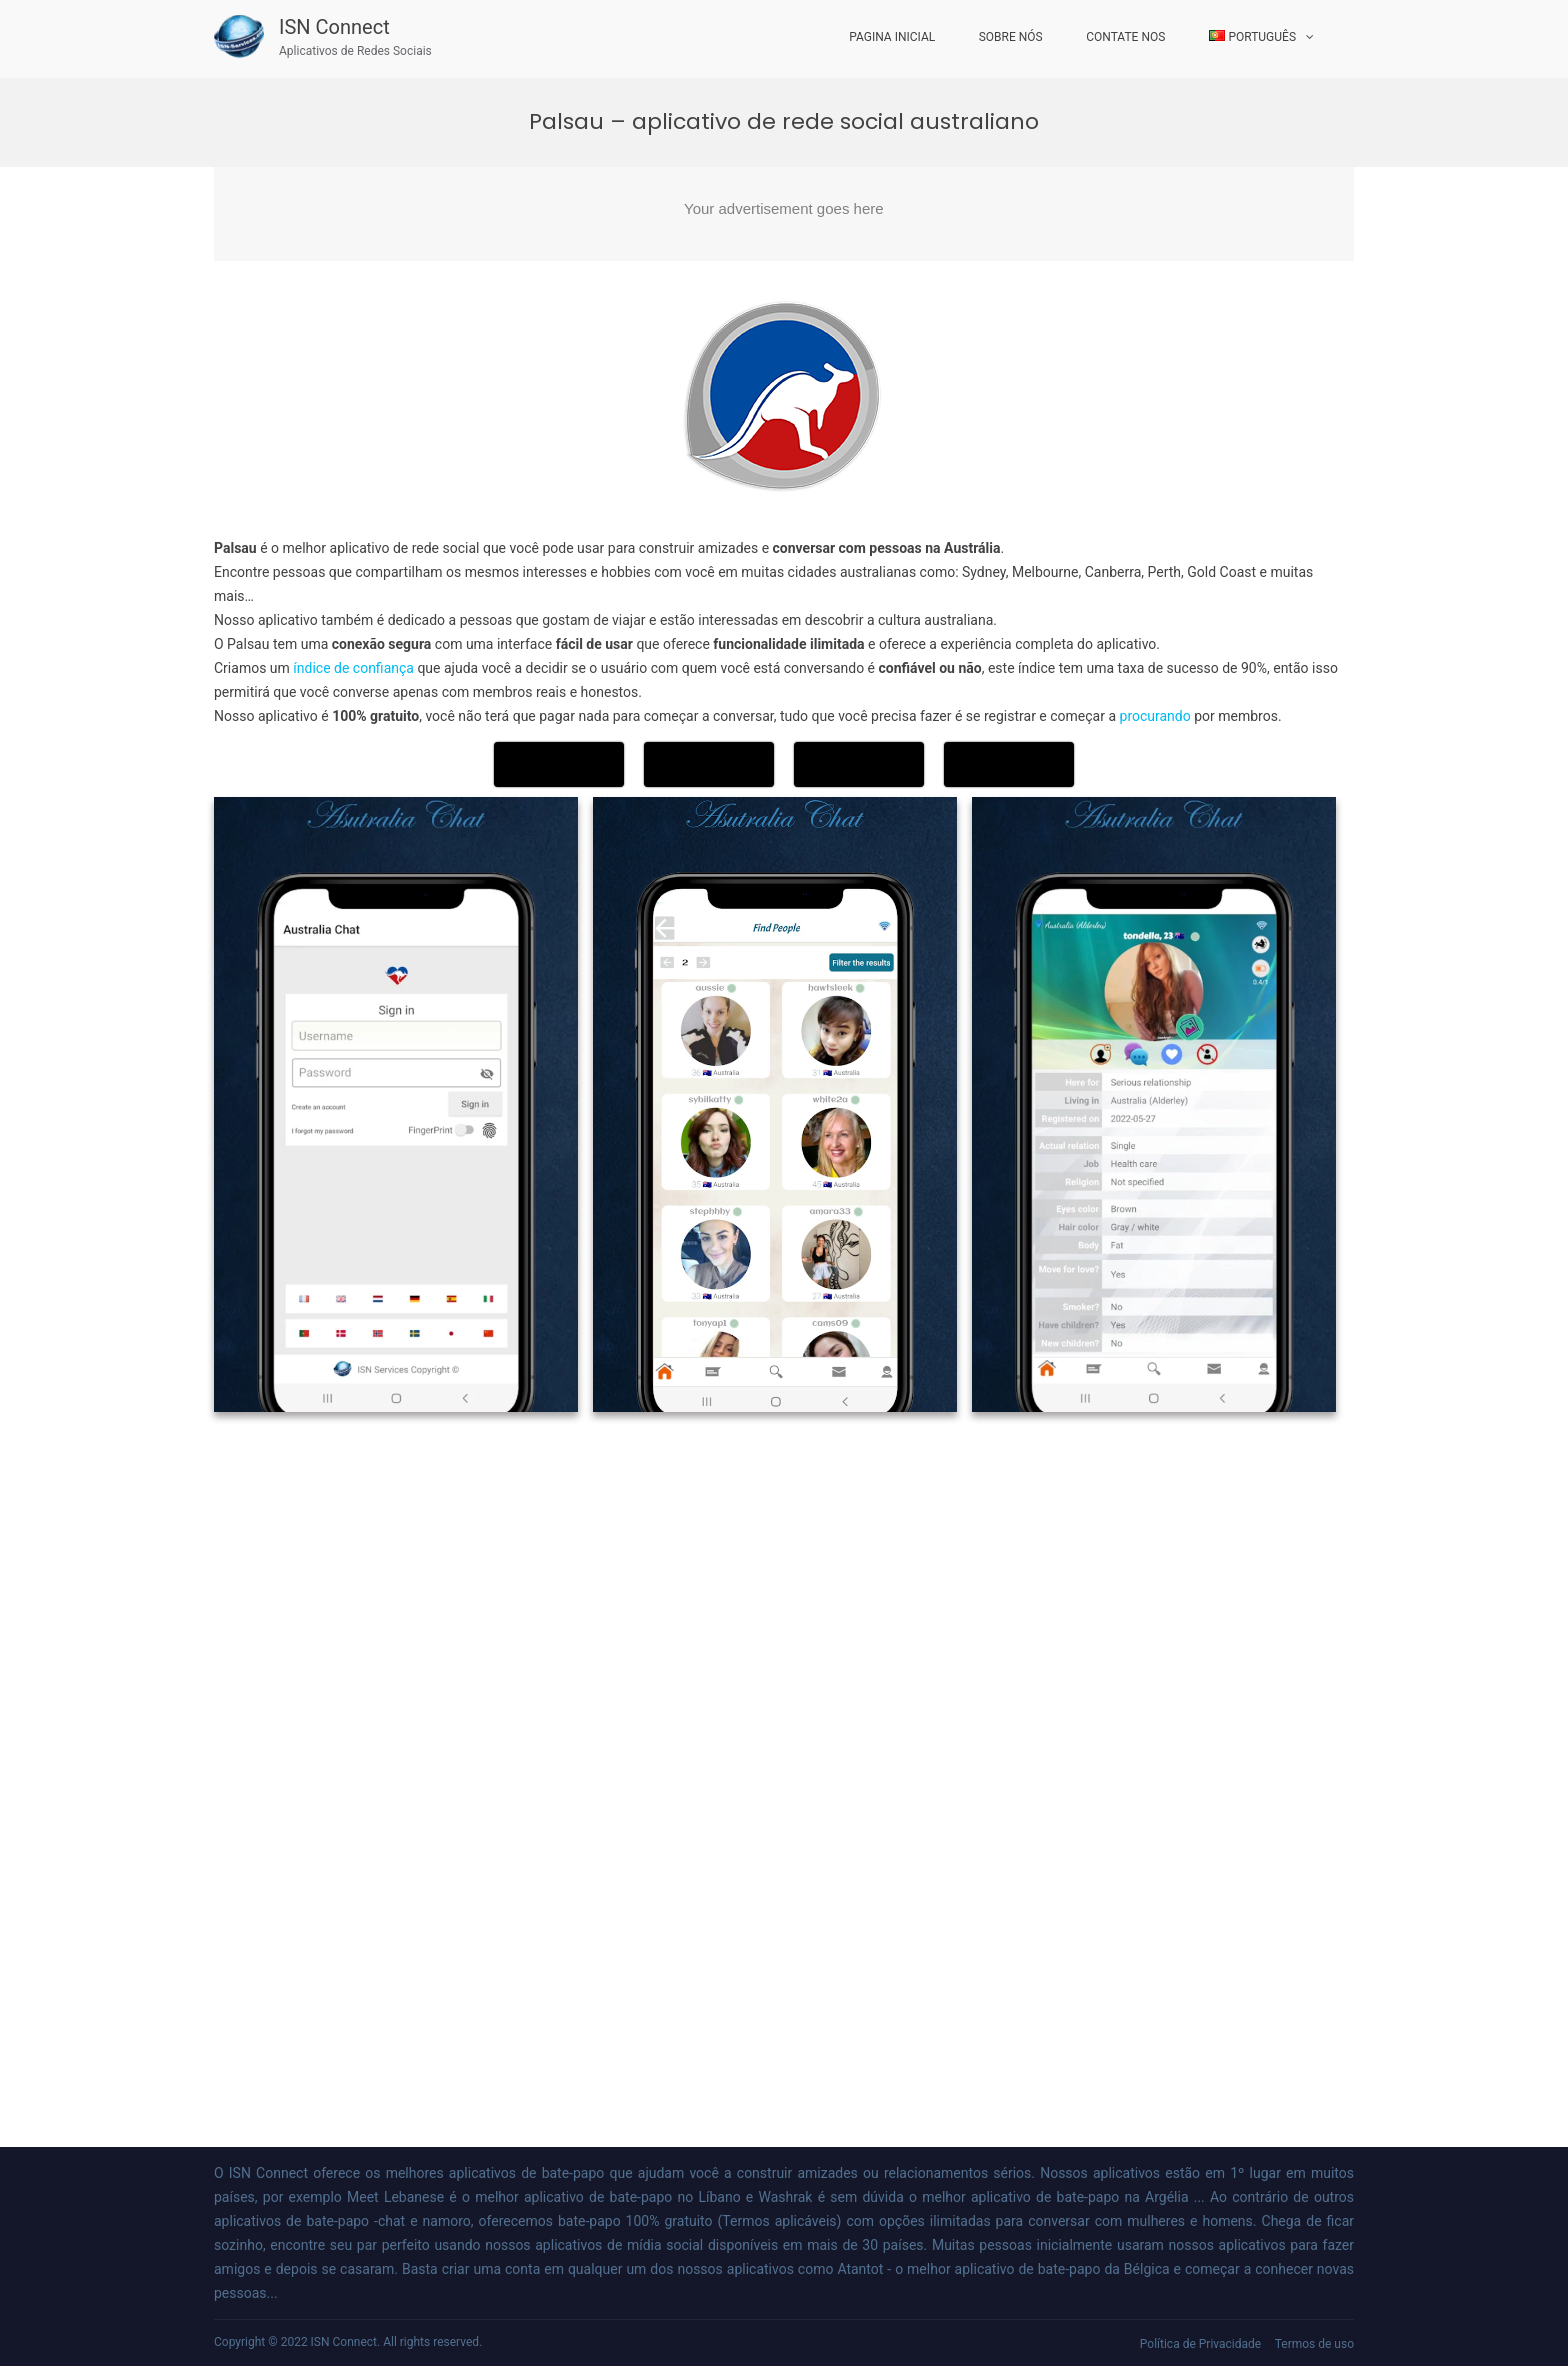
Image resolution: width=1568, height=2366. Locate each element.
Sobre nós (1011, 37)
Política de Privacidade (1200, 2344)
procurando (1157, 716)
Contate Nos (1125, 37)
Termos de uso (1314, 2344)
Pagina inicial (892, 37)
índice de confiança (353, 668)
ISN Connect (334, 27)
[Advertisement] (784, 214)
